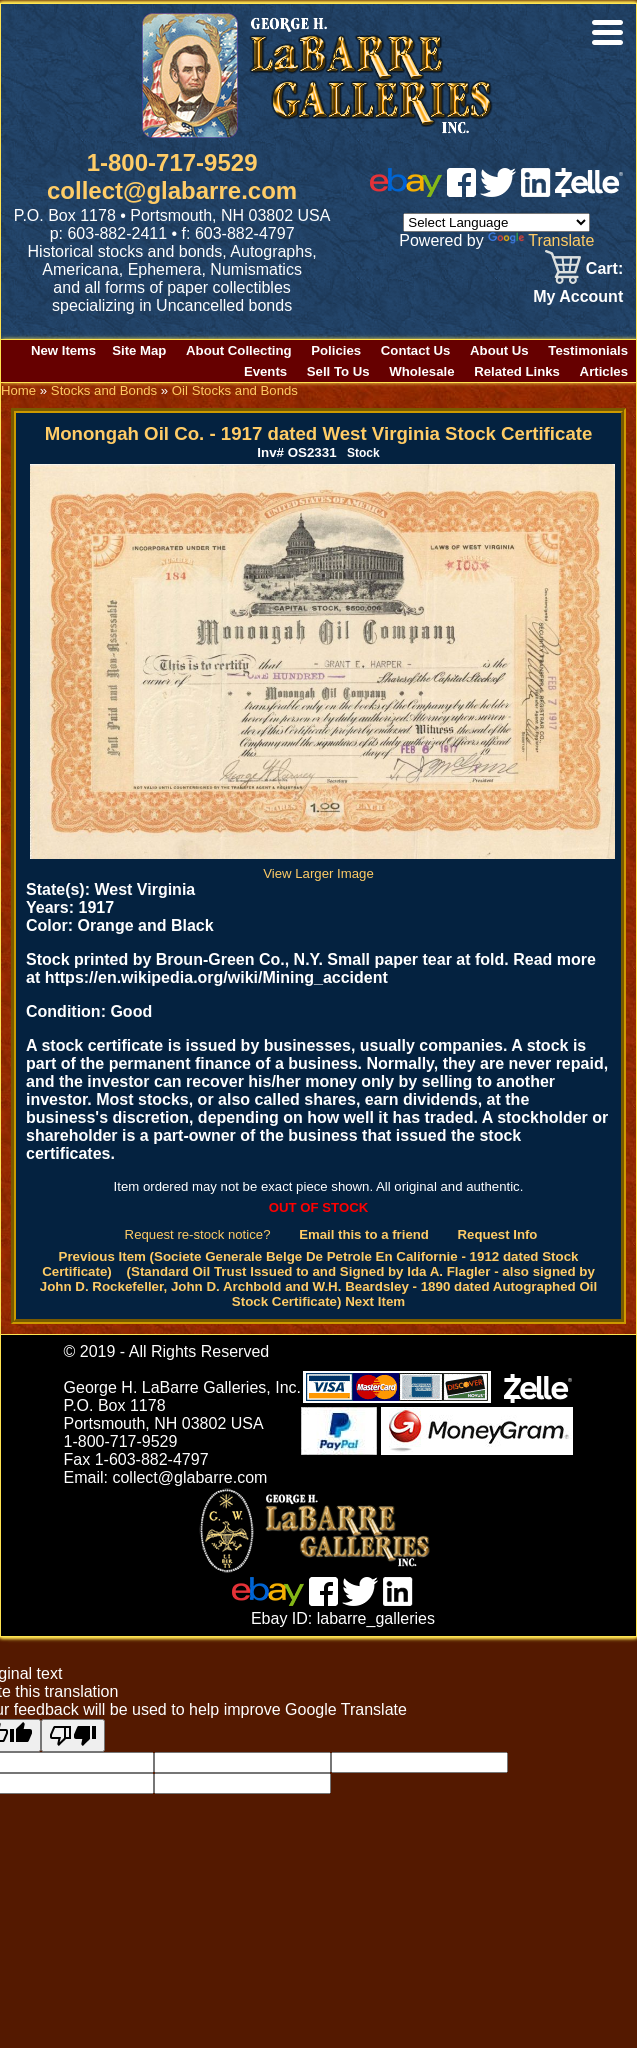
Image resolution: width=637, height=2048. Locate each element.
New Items (63, 350)
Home (18, 390)
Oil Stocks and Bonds (235, 390)
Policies (336, 350)
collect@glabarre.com (172, 190)
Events (265, 371)
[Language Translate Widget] (496, 222)
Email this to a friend (364, 1234)
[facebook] (461, 191)
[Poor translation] (73, 1735)
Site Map (139, 350)
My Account (578, 296)
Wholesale (421, 371)
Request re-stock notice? (198, 1234)
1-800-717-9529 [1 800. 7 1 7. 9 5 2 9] (172, 162)
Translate (541, 240)
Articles (604, 371)
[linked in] (536, 191)
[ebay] (406, 191)
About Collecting (239, 350)
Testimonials (588, 350)
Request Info (498, 1234)
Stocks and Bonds (104, 390)
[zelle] (589, 191)
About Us (499, 350)
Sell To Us (338, 371)
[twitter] (498, 191)
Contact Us (416, 350)
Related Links (517, 371)
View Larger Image (322, 866)
